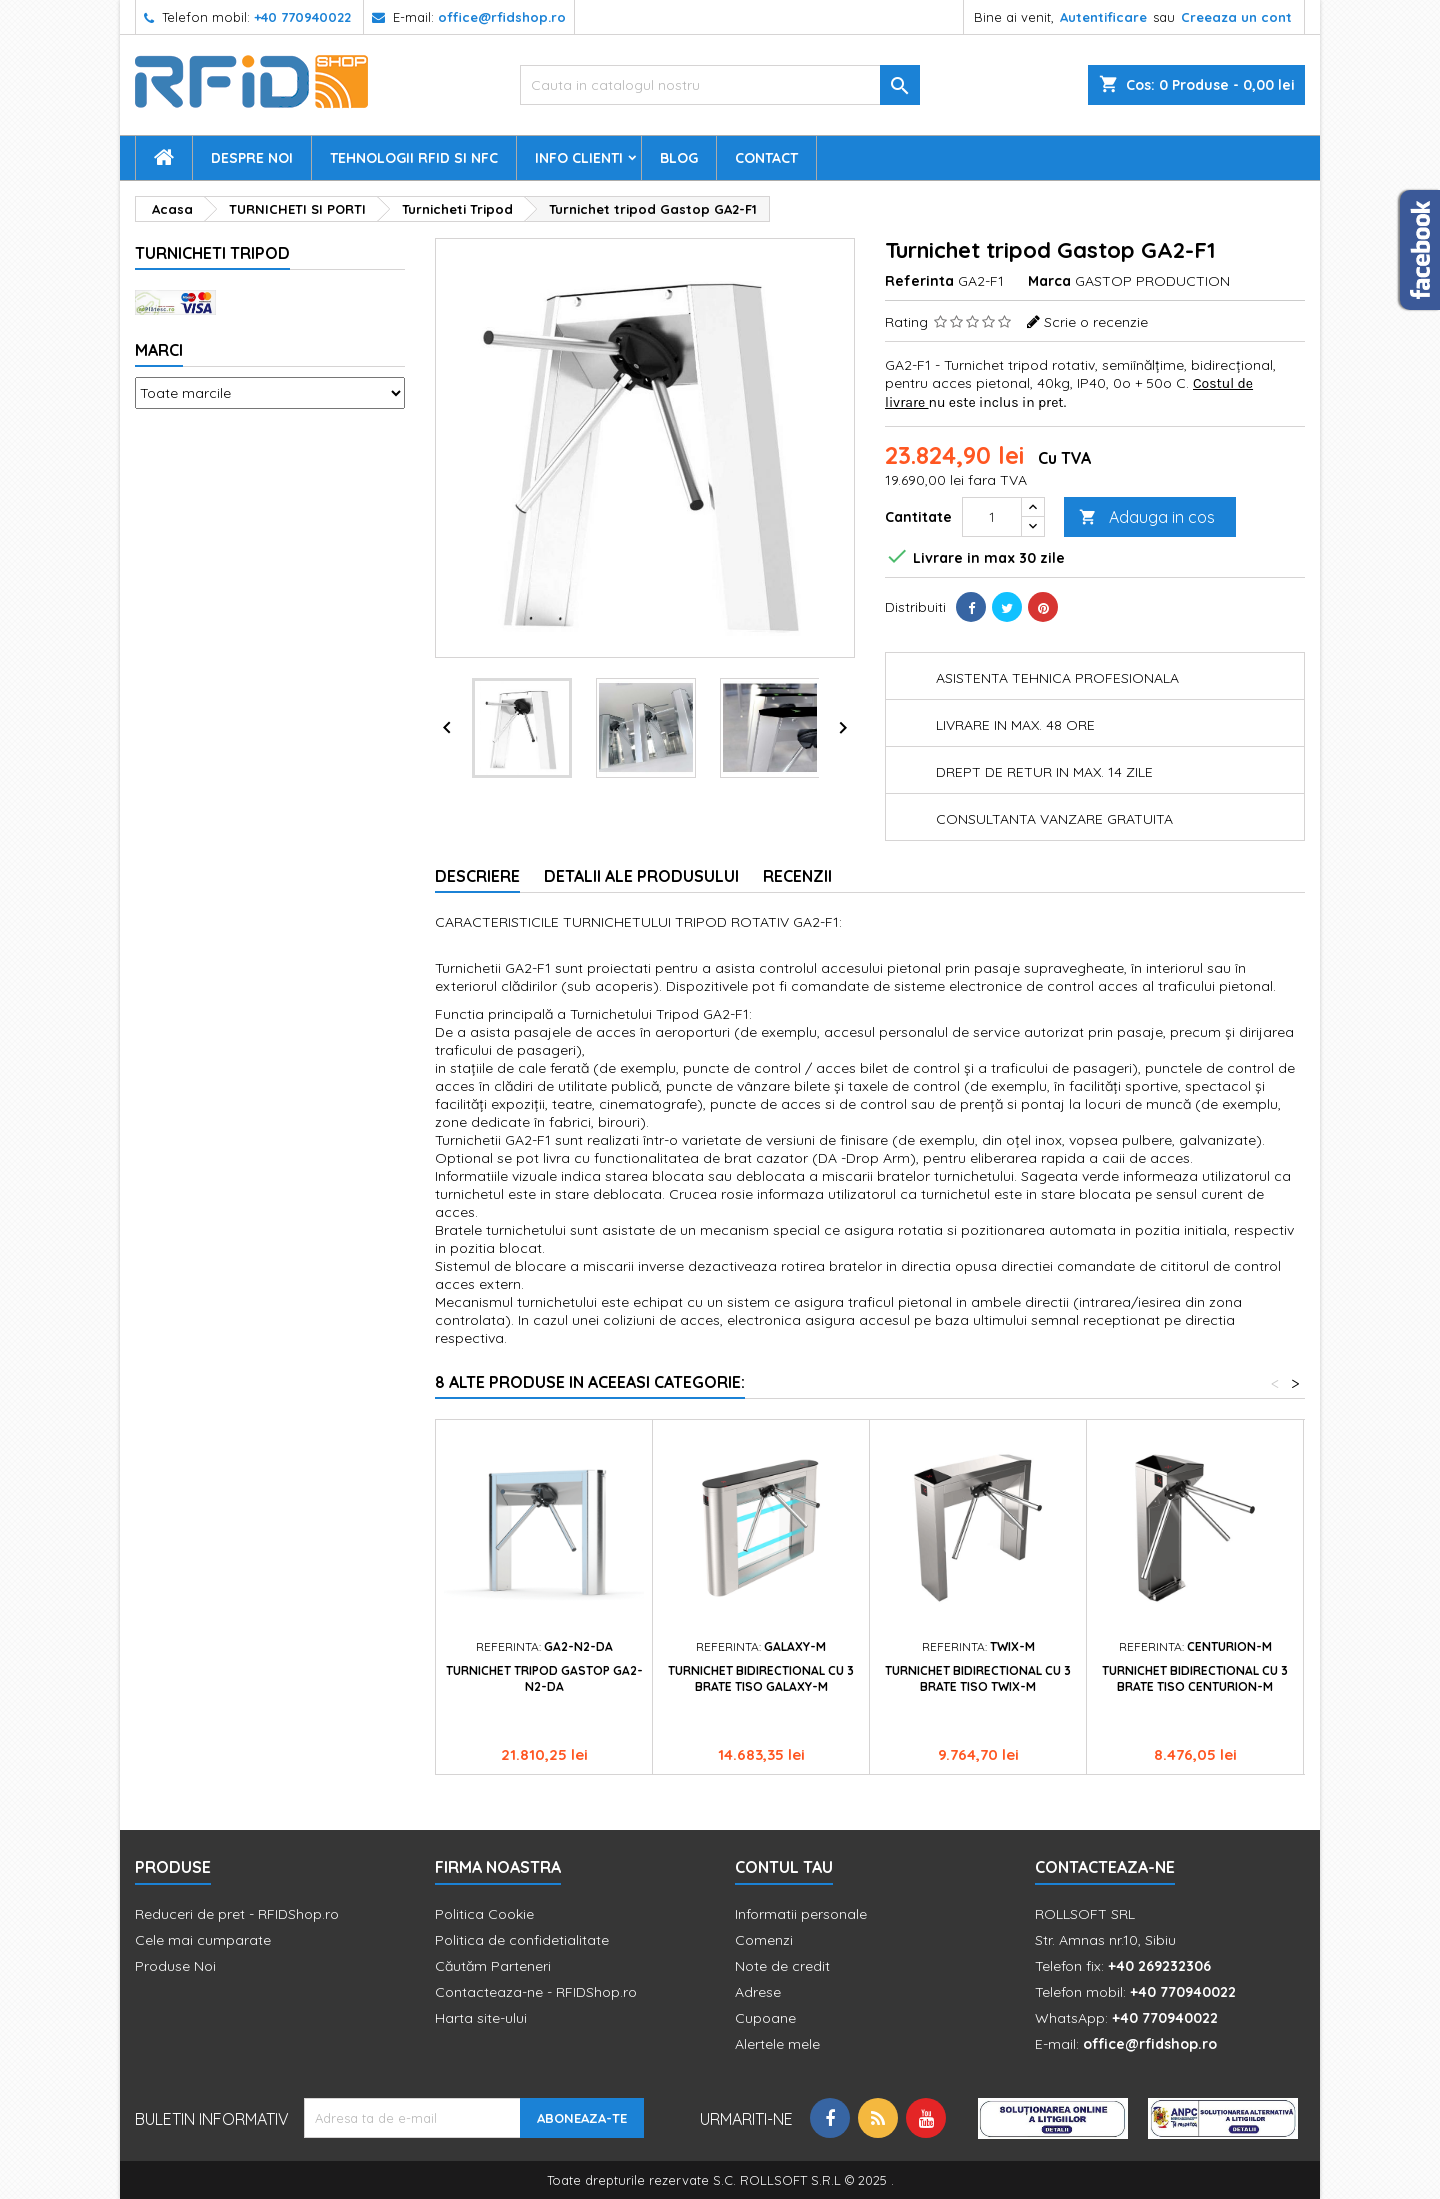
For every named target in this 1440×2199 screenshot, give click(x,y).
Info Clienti (579, 158)
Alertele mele (777, 2044)
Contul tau (784, 1867)
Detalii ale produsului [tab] (641, 876)
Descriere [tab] (477, 876)
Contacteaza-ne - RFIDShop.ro (536, 1992)
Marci (159, 350)
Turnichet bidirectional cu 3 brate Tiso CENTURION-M (1195, 1678)
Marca (1049, 281)
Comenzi (764, 1940)
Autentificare (1103, 17)
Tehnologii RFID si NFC (414, 158)
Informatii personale (801, 1914)
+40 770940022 (302, 17)
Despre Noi (252, 158)
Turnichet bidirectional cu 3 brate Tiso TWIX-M (978, 1678)
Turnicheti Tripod (212, 253)
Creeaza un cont (1236, 17)
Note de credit (782, 1966)
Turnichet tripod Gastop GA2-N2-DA (544, 1678)
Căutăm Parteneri (493, 1966)
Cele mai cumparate (203, 1940)
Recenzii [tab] (797, 876)
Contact (766, 158)
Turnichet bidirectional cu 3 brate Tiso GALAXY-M (761, 1678)
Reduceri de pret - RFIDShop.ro (237, 1914)
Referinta (919, 281)
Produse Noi (175, 1966)
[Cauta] (720, 85)
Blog (679, 158)
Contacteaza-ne (1105, 1867)
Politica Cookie (484, 1914)
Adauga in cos (1147, 517)
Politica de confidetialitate (522, 1940)
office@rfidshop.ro (502, 17)
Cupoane (765, 2018)
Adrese (758, 1992)
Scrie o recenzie (1096, 322)
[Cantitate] (992, 517)
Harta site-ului (481, 2018)
